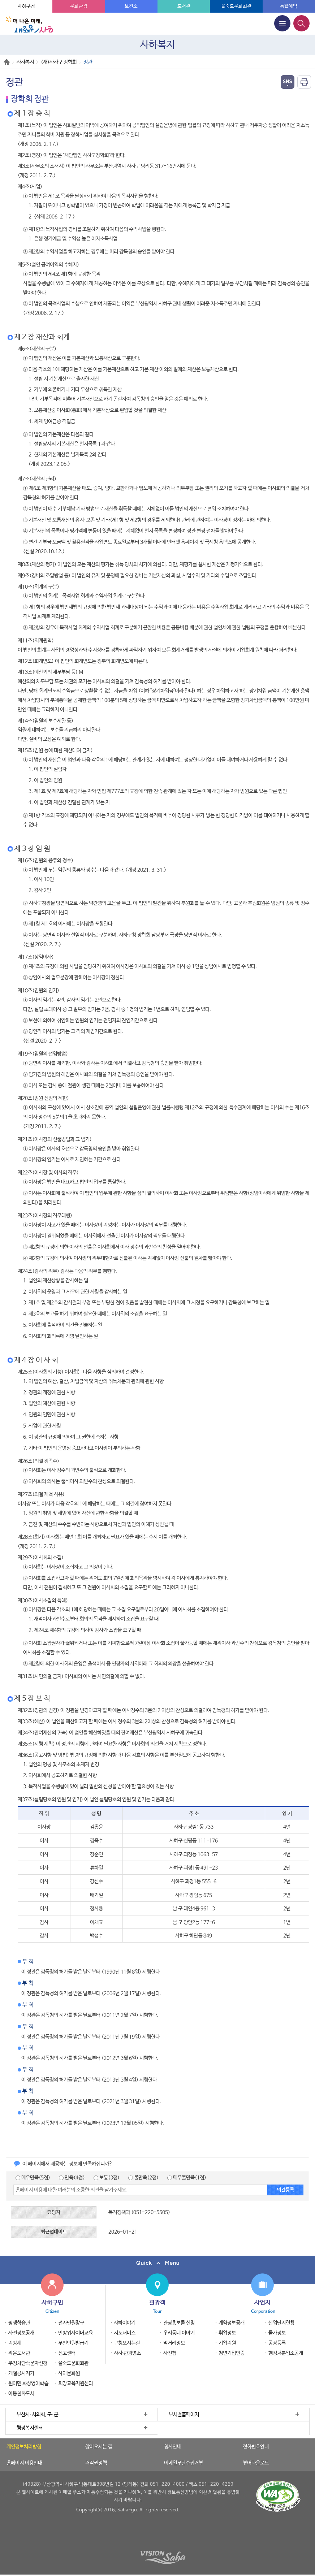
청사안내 (172, 2447)
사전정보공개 (21, 2333)
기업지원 (227, 2343)
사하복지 (25, 62)
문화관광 (78, 6)
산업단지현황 (281, 2323)
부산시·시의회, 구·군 (37, 2414)
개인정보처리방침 (24, 2447)
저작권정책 (96, 2463)
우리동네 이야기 (179, 2333)
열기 (287, 82)
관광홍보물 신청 (179, 2323)
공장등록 (277, 2343)
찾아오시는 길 (98, 2447)
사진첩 (169, 2353)
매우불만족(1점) (186, 2178)
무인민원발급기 (73, 2343)
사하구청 (26, 6)
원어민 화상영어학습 (28, 2383)
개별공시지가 (21, 2373)
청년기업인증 (232, 2353)
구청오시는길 (127, 2343)
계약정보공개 (232, 2323)
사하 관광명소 (127, 2353)
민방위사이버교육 (75, 2333)
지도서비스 (124, 2333)
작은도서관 (19, 2353)
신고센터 (66, 2353)
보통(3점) (107, 2178)
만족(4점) (72, 2178)
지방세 (14, 2343)
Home (7, 62)
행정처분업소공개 (285, 2353)
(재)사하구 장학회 (59, 62)
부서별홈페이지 (184, 2414)
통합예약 (288, 6)
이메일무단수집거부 (183, 2463)
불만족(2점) (143, 2178)
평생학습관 (19, 2323)
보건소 (131, 6)
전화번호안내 (256, 2447)
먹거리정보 (174, 2343)
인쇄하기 (304, 82)
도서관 (183, 6)
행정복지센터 (30, 2428)
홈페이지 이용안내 (24, 2463)
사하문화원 (69, 2373)
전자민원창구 (71, 2323)
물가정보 (277, 2333)
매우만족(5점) (33, 2178)
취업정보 (227, 2333)
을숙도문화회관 (236, 6)
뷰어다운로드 (256, 2463)
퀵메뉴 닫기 (157, 2263)
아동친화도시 (21, 2394)
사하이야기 (124, 2323)
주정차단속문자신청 (27, 2363)
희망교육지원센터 (75, 2383)
